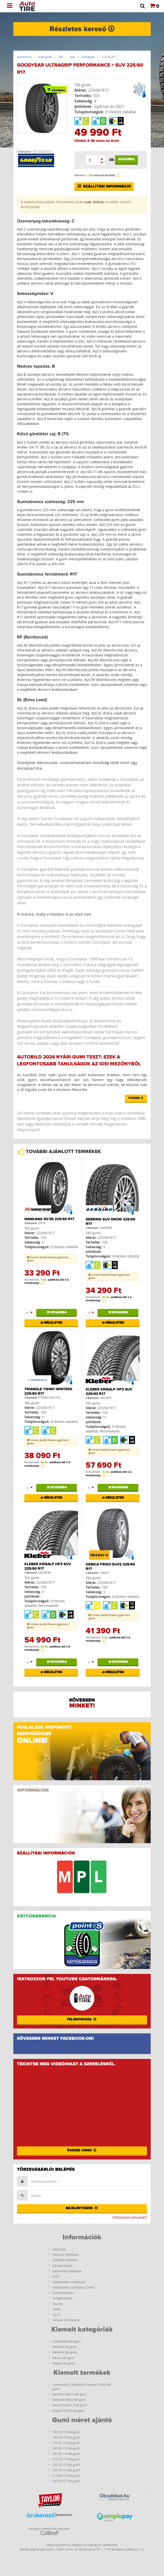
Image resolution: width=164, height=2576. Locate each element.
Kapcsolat (59, 2249)
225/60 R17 (98, 90)
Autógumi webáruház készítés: (49, 2531)
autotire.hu (24, 57)
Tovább (136, 1098)
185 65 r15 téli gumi (66, 2448)
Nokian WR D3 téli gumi (68, 2411)
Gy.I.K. (56, 2314)
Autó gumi (45, 57)
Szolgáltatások (62, 2298)
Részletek (51, 1322)
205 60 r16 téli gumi (66, 2454)
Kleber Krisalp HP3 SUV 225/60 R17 (109, 1391)
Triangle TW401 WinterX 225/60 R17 (48, 1391)
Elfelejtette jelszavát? (130, 2217)
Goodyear (88, 57)
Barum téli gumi (63, 2358)
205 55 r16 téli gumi (66, 2432)
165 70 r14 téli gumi (66, 2470)
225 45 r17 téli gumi (66, 2465)
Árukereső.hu (64, 2514)
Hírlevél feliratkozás (66, 2320)
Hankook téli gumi (64, 2352)
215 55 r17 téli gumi (66, 2459)
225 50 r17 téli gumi (66, 2481)
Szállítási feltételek (65, 2260)
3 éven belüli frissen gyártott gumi (48, 1258)
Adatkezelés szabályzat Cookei (73, 2287)
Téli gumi (82, 84)
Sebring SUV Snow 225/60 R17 (110, 1221)
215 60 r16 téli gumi (66, 2475)
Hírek (56, 2309)
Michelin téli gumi (64, 2347)
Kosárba (126, 159)
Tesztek (57, 2304)
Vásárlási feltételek (65, 2255)
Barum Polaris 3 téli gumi (69, 2405)
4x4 (72, 57)
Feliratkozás (82, 2019)
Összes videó (82, 2150)
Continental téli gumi (66, 2341)
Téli (61, 57)
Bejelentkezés (82, 2208)
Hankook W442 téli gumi (69, 2400)
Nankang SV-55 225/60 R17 (49, 1219)
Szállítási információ (104, 186)
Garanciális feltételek (67, 2271)
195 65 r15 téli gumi (66, 2437)
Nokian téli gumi (63, 2363)
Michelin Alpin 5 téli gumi (69, 2394)
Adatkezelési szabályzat (68, 2282)
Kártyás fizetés (62, 2266)
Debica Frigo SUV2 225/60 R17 (110, 1566)
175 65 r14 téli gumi (66, 2443)
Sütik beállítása (62, 2293)
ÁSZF (55, 2276)
